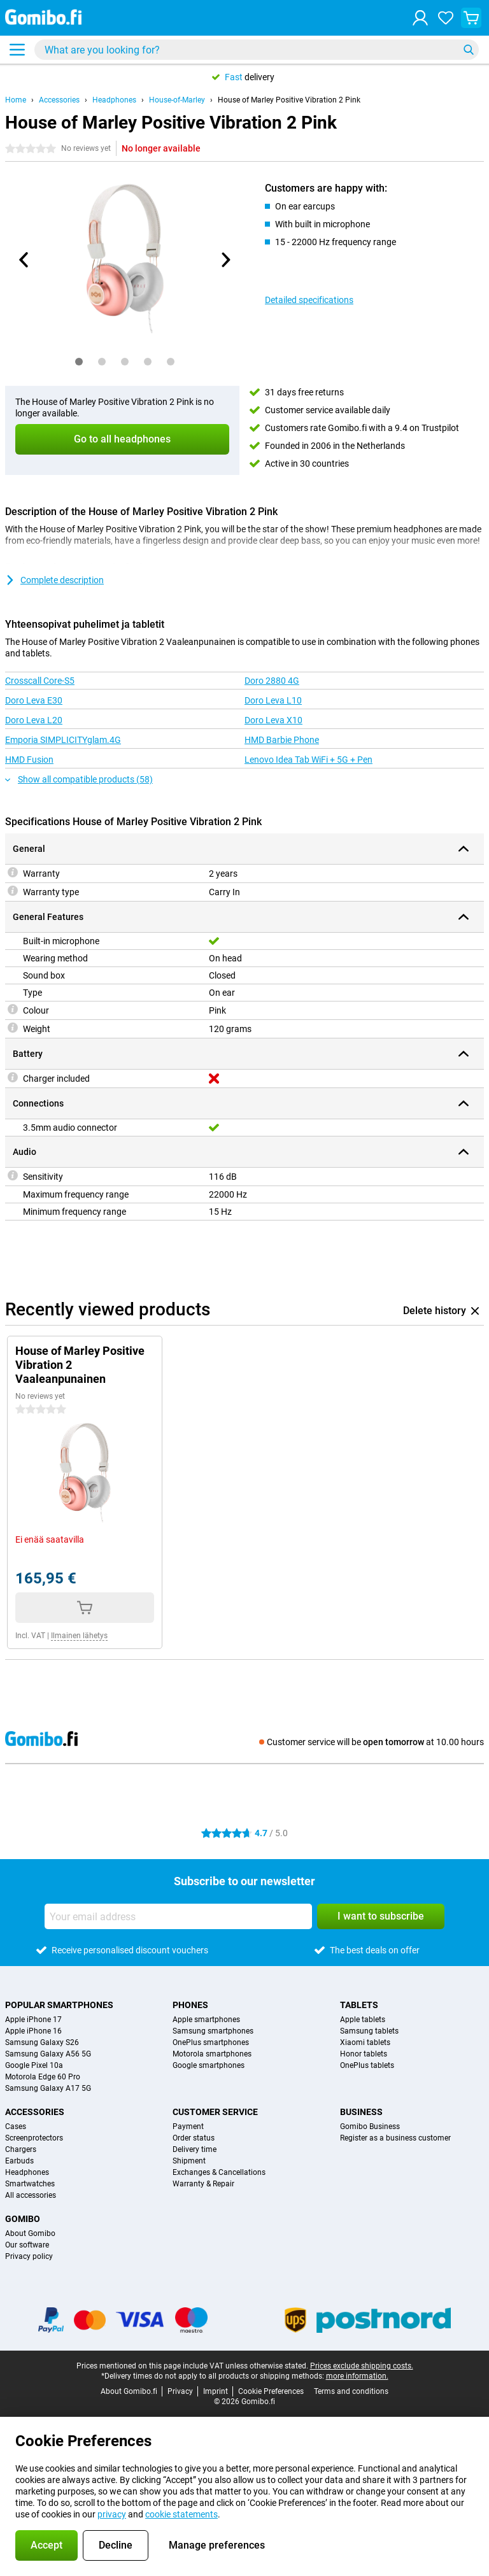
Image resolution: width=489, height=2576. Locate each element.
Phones (190, 2005)
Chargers (20, 2149)
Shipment (189, 2160)
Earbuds (19, 2160)
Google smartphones (208, 2065)
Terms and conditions (351, 2391)
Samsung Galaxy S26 (42, 2042)
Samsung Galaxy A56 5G (48, 2053)
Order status (194, 2138)
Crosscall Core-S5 (39, 681)
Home (15, 100)
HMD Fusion (29, 759)
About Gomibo (30, 2233)
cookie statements (181, 2514)
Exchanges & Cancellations (219, 2172)
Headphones (114, 100)
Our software (27, 2244)
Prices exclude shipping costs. (361, 2365)
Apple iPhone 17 (33, 2019)
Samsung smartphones (213, 2031)
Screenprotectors (34, 2138)
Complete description (54, 580)
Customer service (215, 2112)
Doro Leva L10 (273, 700)
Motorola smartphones (212, 2053)
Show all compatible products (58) (79, 779)
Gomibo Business (370, 2126)
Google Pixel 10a (34, 2065)
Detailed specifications (309, 300)
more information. (357, 2376)
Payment (188, 2126)
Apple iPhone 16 (33, 2031)
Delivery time (194, 2149)
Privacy (180, 2391)
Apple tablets (362, 2019)
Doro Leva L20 (33, 720)
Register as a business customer (395, 2138)
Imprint (215, 2391)
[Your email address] (178, 1916)
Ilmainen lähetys (79, 1635)
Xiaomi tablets (365, 2042)
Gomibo (22, 2219)
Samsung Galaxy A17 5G (48, 2088)
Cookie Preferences (271, 2391)
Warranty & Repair (203, 2183)
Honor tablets (363, 2053)
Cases (15, 2126)
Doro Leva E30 (33, 700)
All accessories (30, 2195)
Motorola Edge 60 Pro (42, 2076)
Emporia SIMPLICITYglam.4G (63, 740)
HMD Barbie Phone (281, 740)
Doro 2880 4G (271, 681)
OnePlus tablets (367, 2065)
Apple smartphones (206, 2019)
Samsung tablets (369, 2031)
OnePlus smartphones (211, 2042)
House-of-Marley (177, 100)
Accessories (59, 100)
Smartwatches (30, 2183)
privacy (111, 2514)
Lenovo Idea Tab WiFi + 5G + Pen (308, 759)
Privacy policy (29, 2256)
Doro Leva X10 (273, 720)
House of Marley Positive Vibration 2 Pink (289, 100)
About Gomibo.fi (129, 2391)
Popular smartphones (59, 2005)
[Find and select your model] (256, 49)
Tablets (359, 2005)
